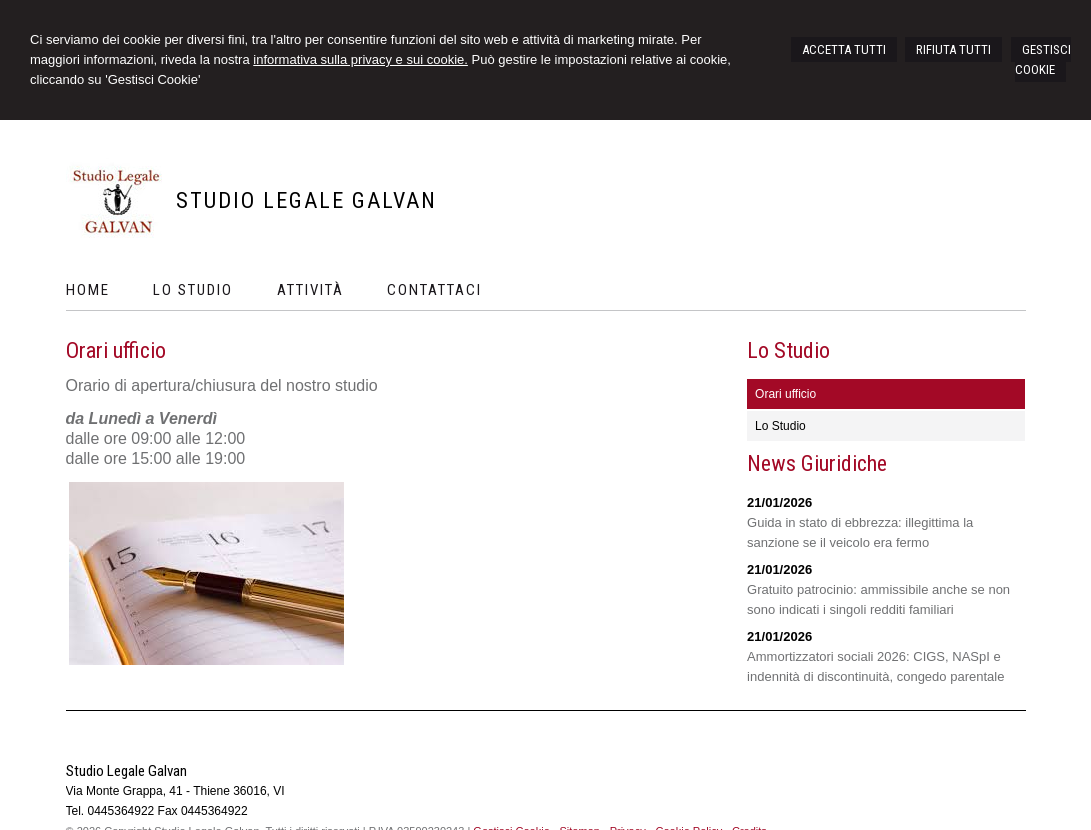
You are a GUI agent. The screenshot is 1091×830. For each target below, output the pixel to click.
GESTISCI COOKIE (1043, 59)
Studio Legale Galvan (306, 200)
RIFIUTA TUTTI (953, 49)
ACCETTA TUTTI (844, 49)
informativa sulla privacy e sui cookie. (360, 59)
